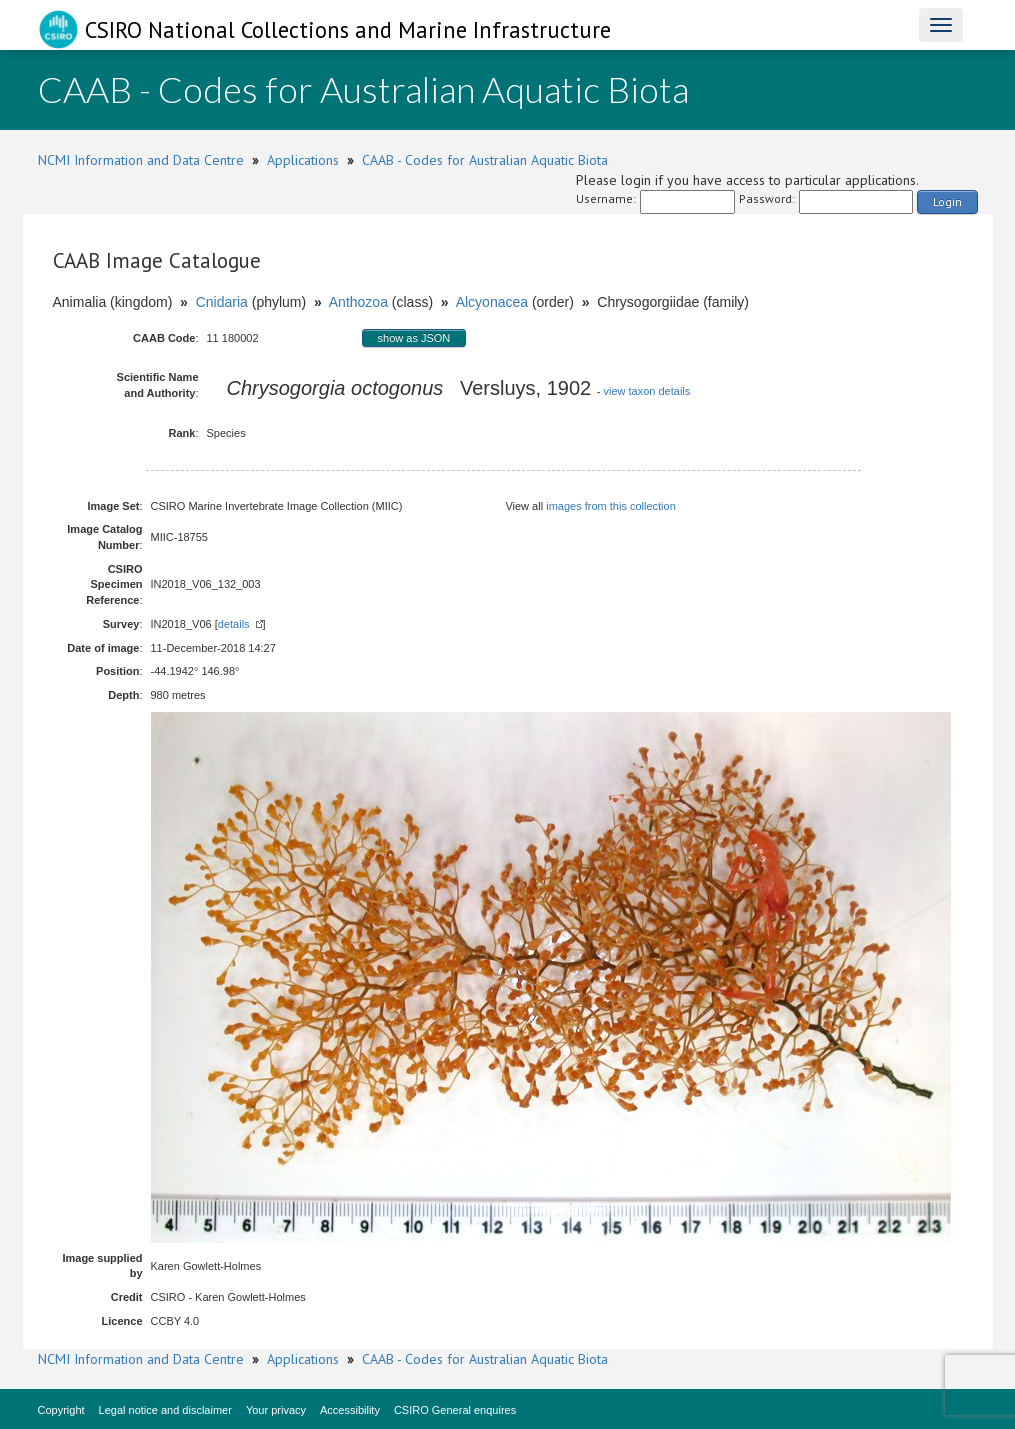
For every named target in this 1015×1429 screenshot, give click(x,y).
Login (947, 201)
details (234, 624)
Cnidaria (222, 302)
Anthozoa (358, 302)
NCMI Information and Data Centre (141, 160)
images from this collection (611, 506)
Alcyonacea (492, 302)
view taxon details (646, 391)
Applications (303, 160)
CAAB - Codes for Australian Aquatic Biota (485, 160)
